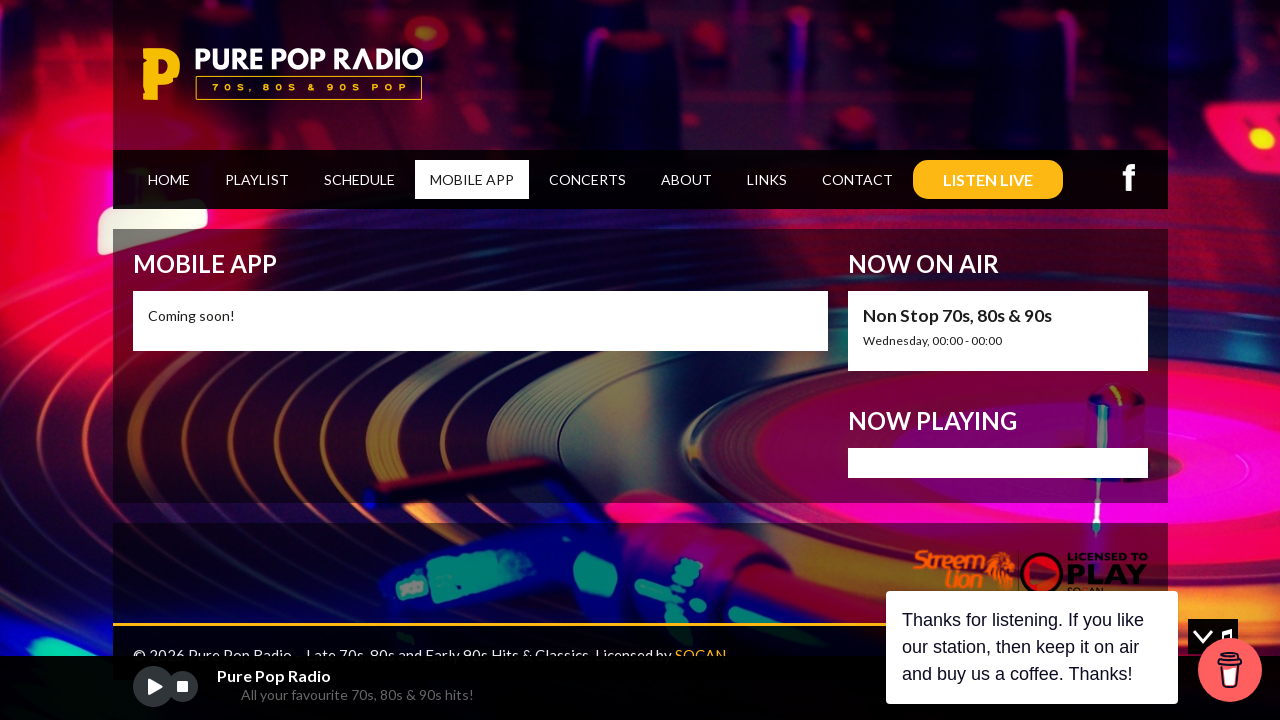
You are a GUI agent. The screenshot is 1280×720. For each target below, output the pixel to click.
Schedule (359, 179)
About (686, 179)
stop (182, 686)
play (153, 686)
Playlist (257, 179)
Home (169, 179)
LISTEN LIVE (988, 179)
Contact (857, 179)
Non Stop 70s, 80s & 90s (957, 315)
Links (767, 179)
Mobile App (472, 179)
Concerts (587, 179)
